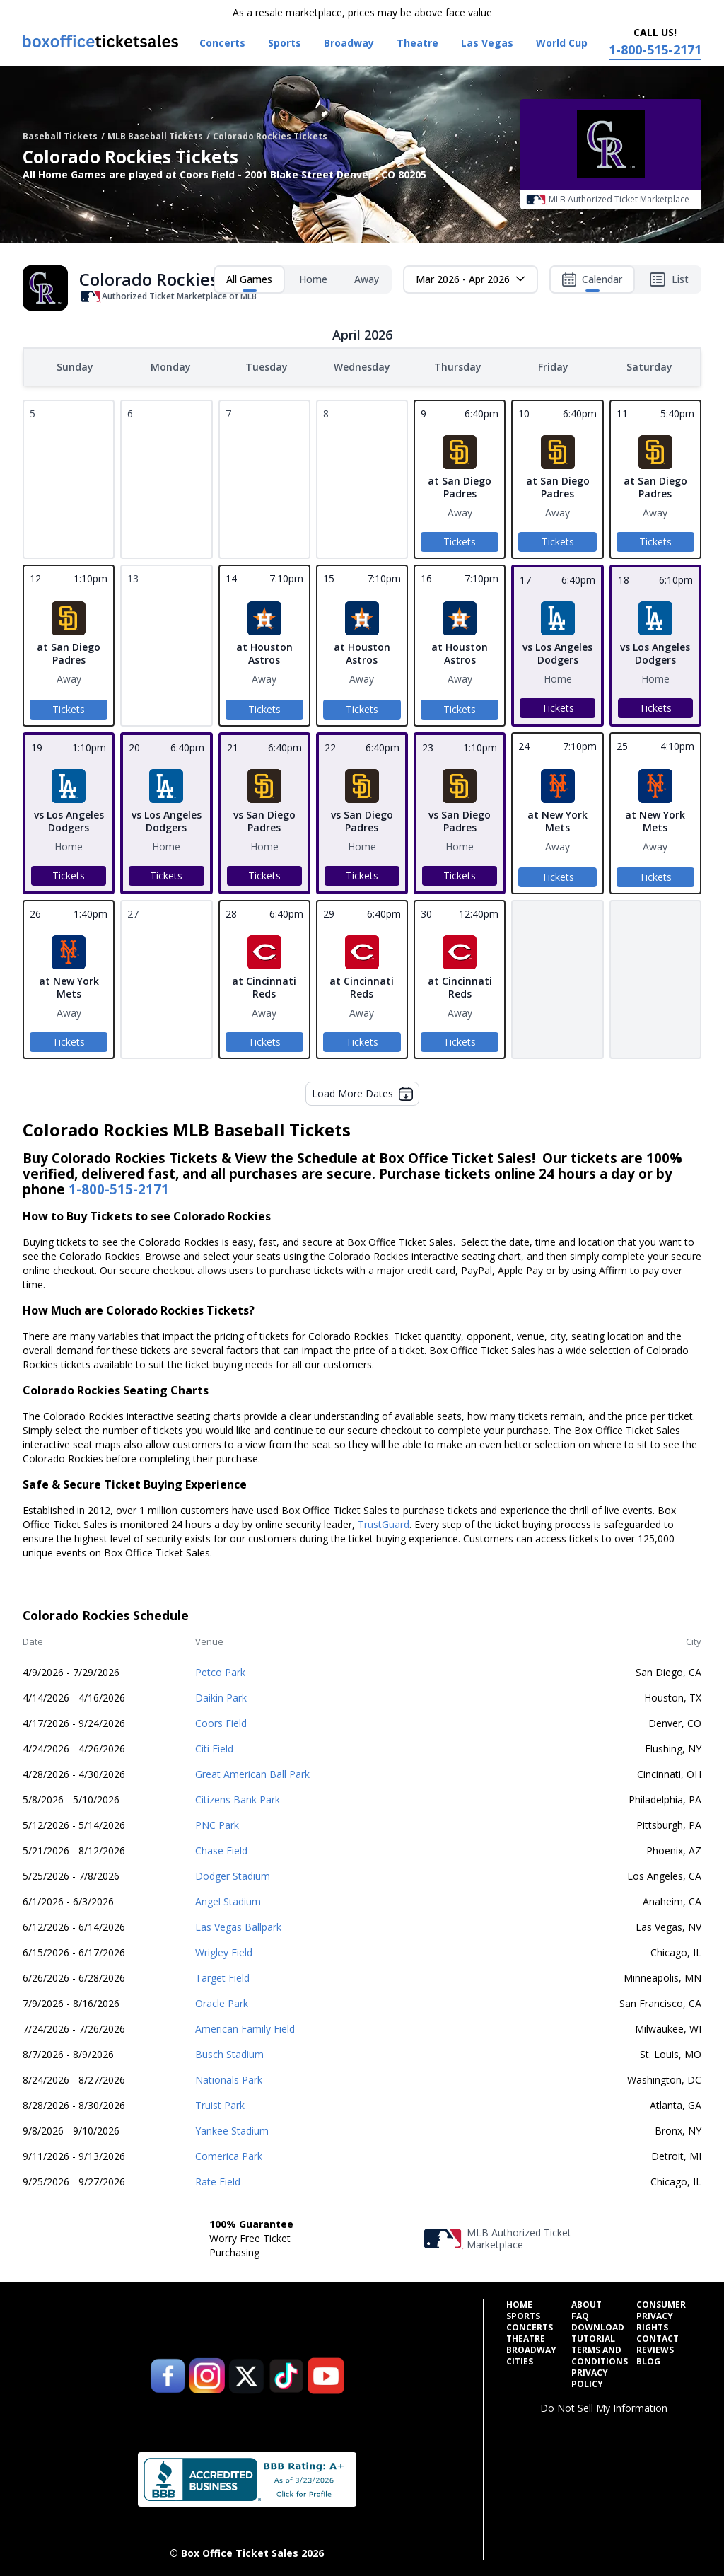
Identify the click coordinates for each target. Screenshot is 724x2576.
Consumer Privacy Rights (661, 2315)
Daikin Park (221, 1696)
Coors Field (221, 1721)
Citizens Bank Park (237, 1798)
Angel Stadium (228, 1900)
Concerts (529, 2326)
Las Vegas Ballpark (238, 1925)
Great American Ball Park (252, 1772)
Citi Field (214, 1747)
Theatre (525, 2337)
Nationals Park (228, 2078)
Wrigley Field (223, 1951)
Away (366, 279)
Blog (648, 2360)
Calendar (592, 282)
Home (313, 279)
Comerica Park (228, 2154)
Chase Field (221, 1849)
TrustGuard (383, 1523)
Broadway (531, 2349)
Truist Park (220, 2103)
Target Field (222, 1976)
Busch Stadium (229, 2053)
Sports (523, 2315)
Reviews (655, 2349)
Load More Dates (362, 1092)
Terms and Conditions (599, 2354)
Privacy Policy (589, 2377)
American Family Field (245, 2027)
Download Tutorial (597, 2332)
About (586, 2303)
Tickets (459, 540)
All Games (249, 282)
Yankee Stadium (232, 2129)
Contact (657, 2337)
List (669, 279)
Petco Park (220, 1670)
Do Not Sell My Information (603, 2406)
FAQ (580, 2315)
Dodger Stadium (232, 1874)
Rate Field (217, 2180)
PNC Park (217, 1823)
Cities (519, 2360)
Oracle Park (221, 2002)
